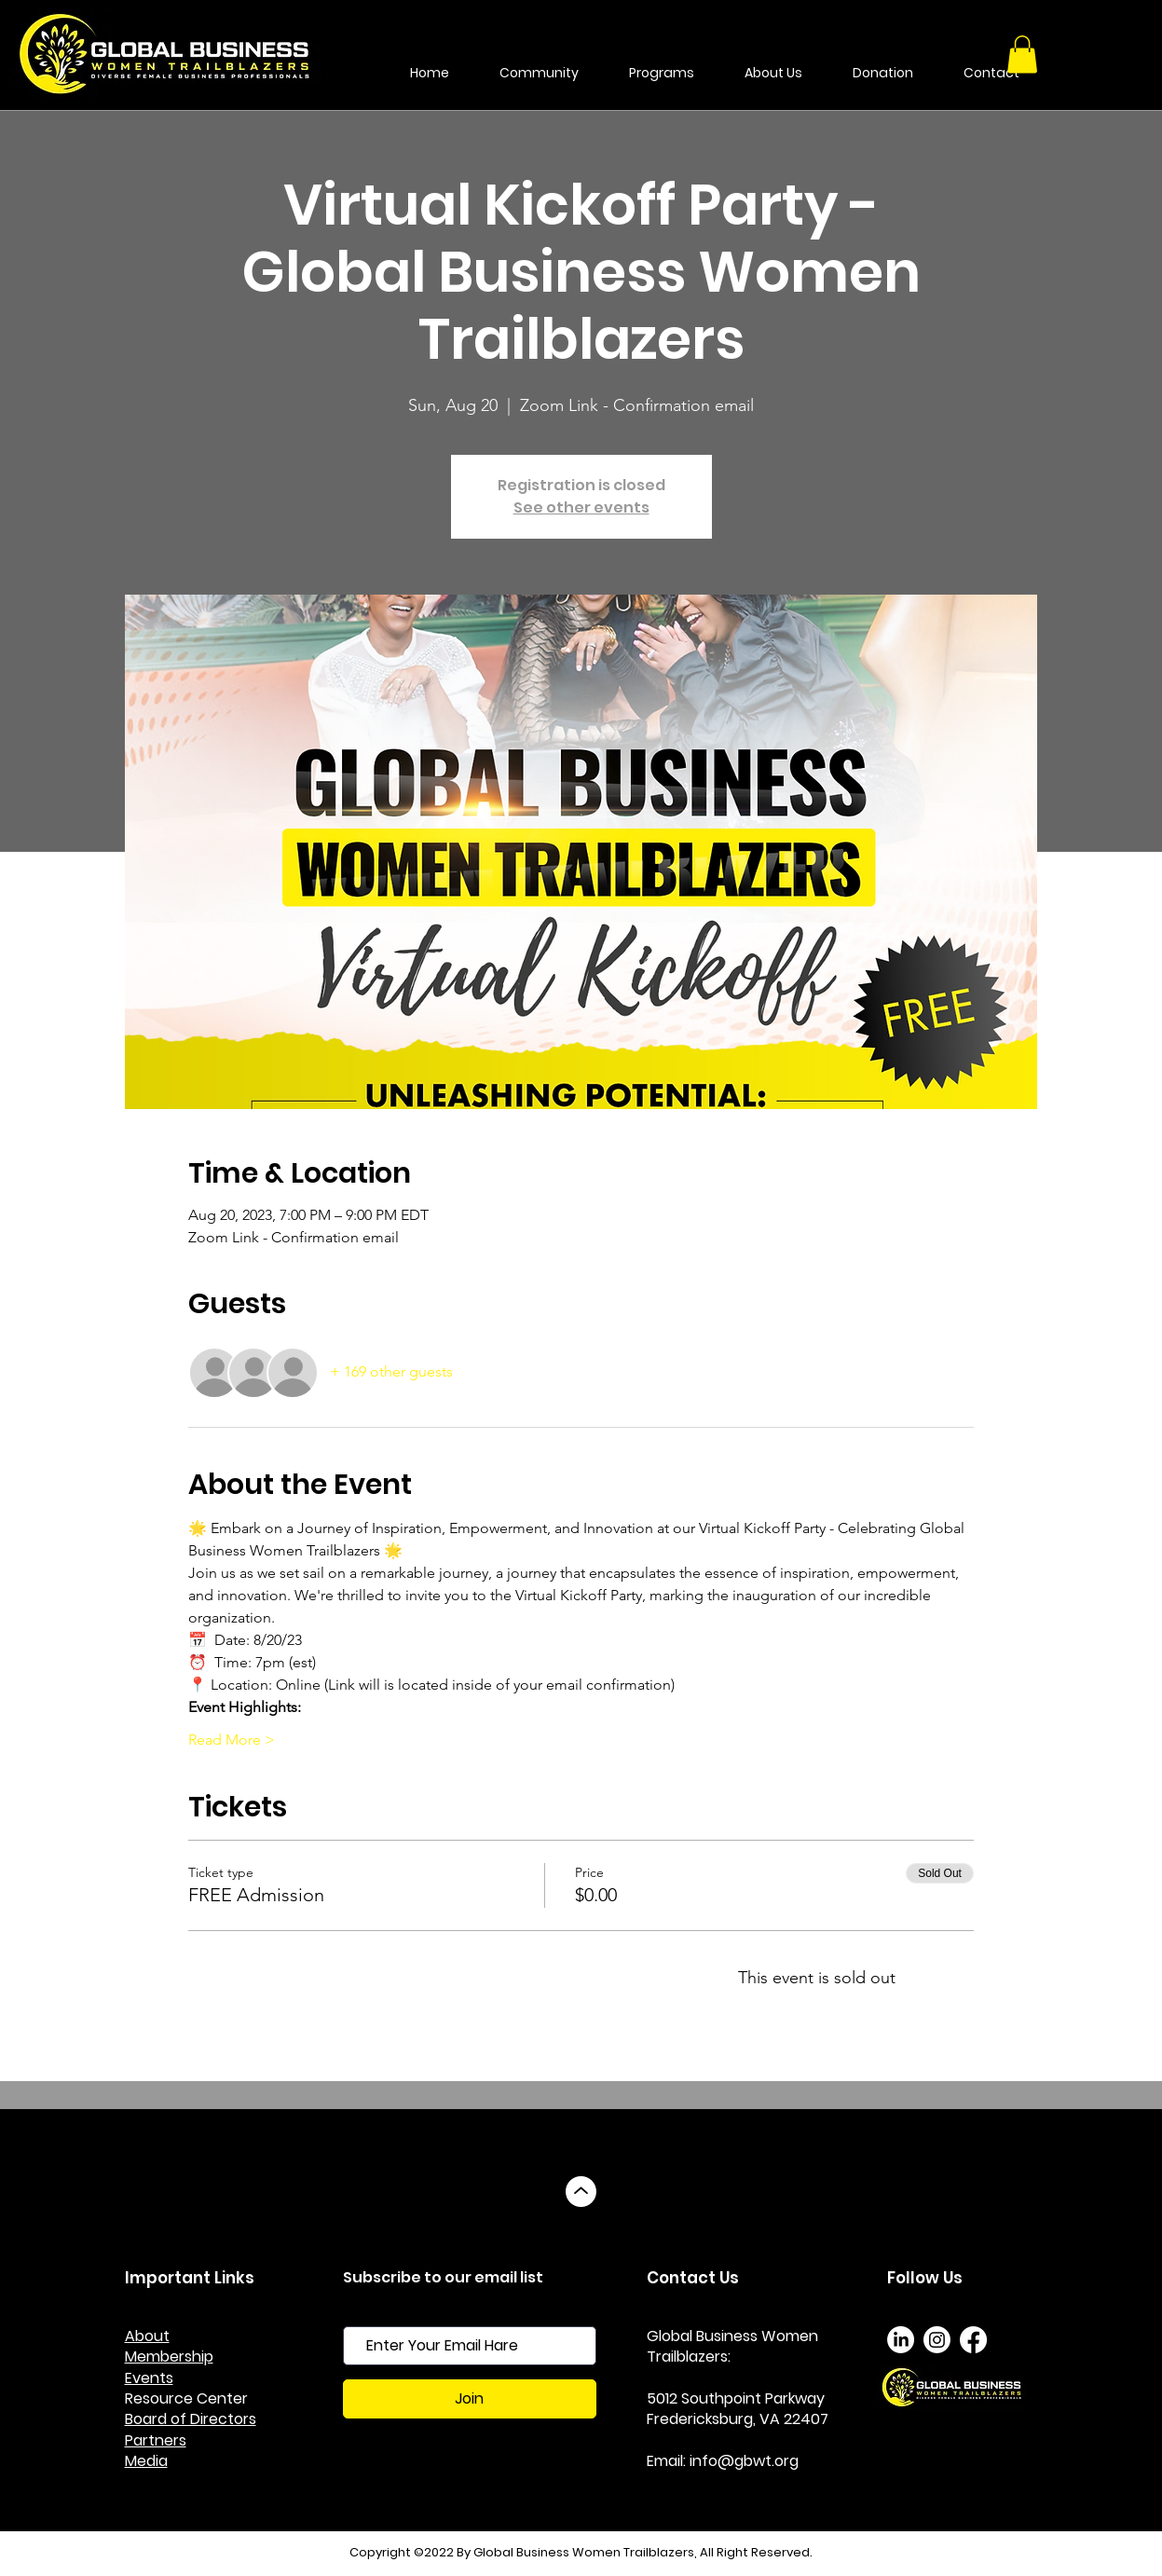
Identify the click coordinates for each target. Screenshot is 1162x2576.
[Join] (469, 2398)
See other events (581, 507)
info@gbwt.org (744, 2461)
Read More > (231, 1739)
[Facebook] (973, 2339)
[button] (1022, 54)
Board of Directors (190, 2419)
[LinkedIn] (900, 2339)
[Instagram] (936, 2339)
